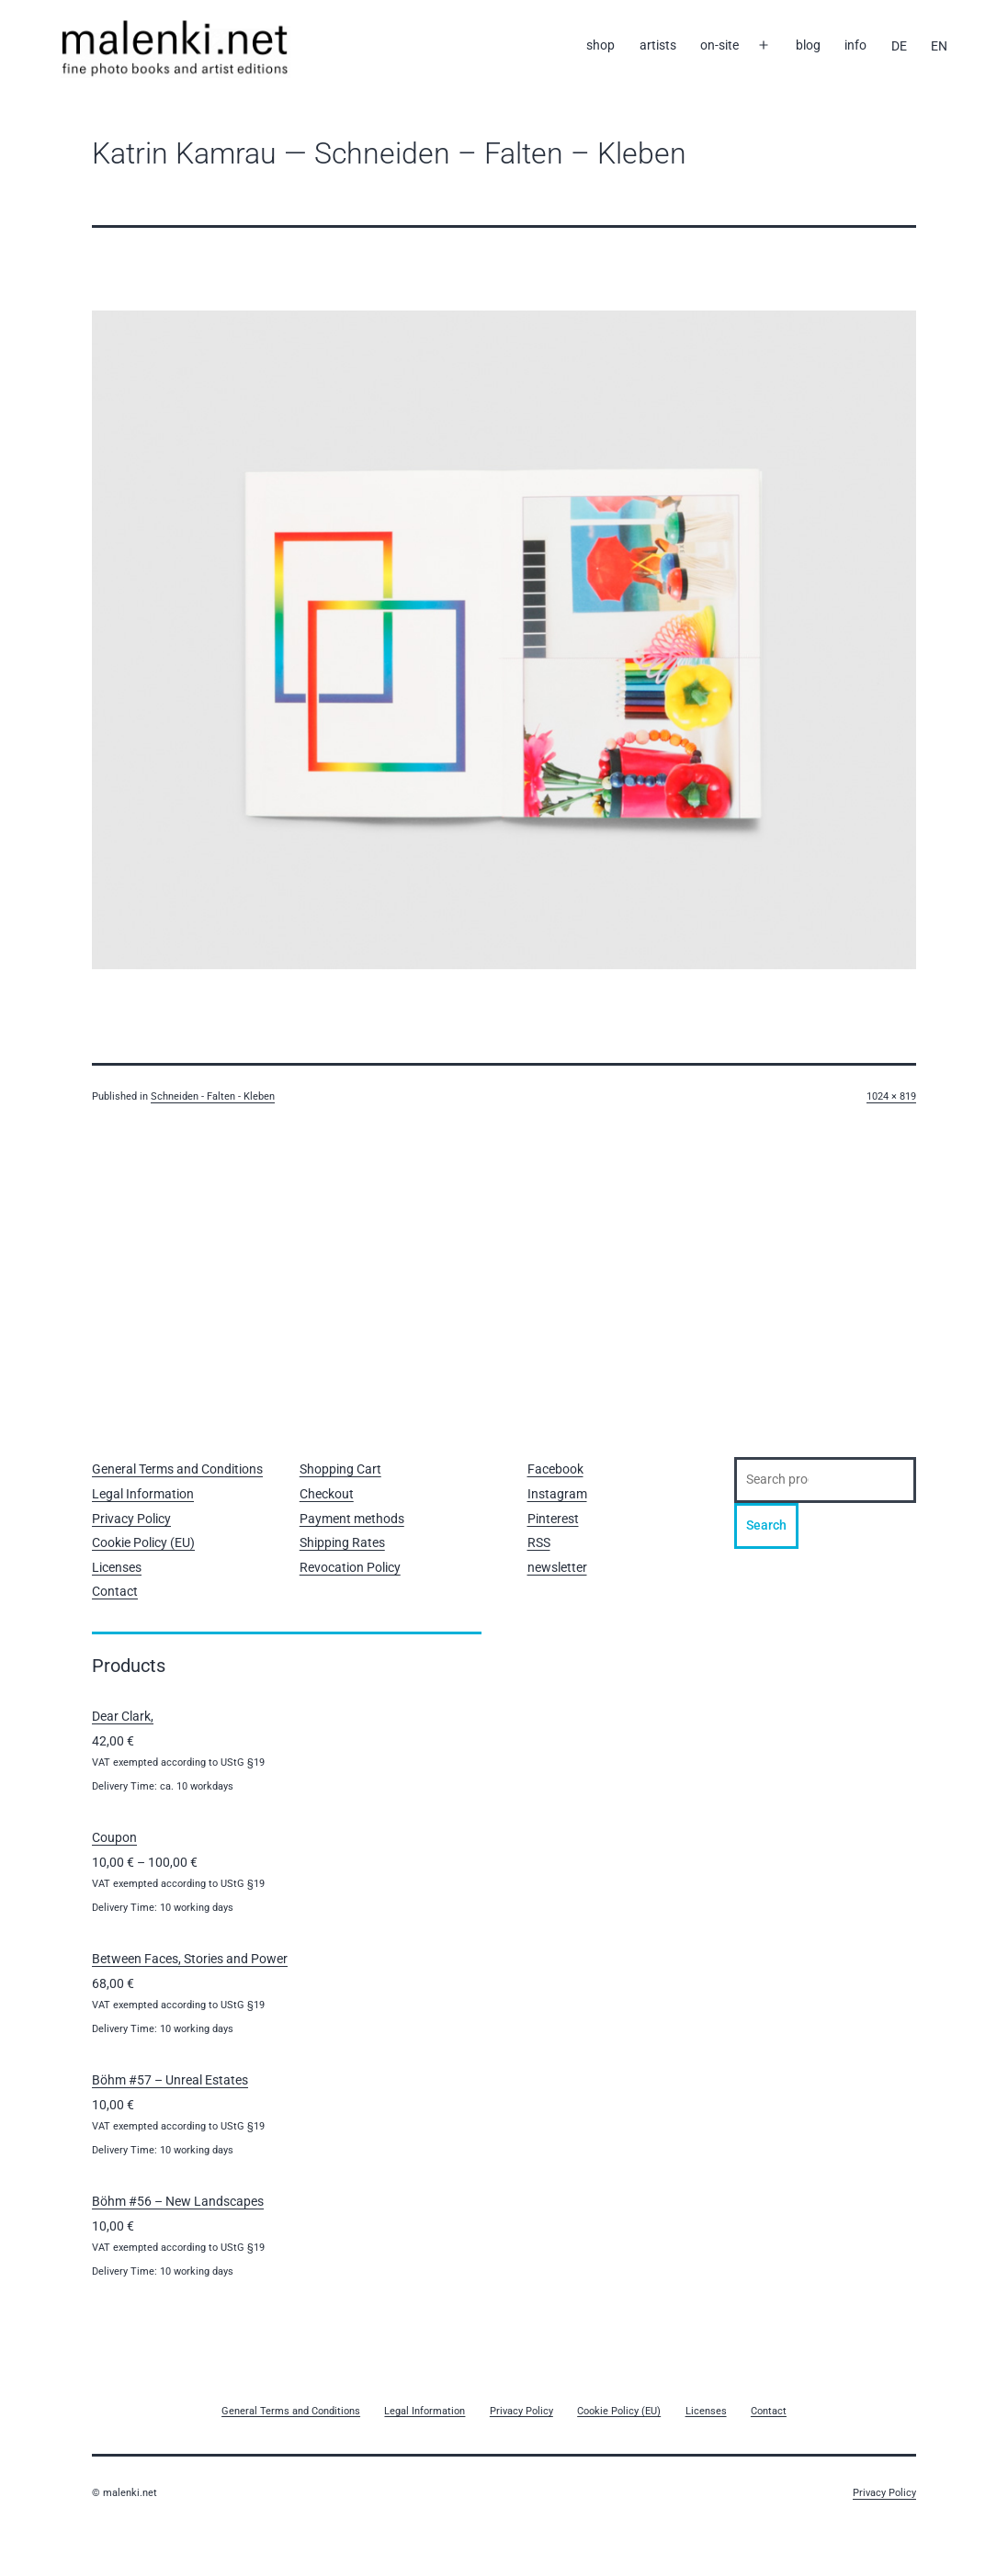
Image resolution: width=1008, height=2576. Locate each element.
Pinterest (553, 1518)
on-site (719, 45)
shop (600, 45)
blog (808, 45)
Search (766, 1525)
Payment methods (352, 1518)
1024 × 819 (891, 1096)
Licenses (117, 1567)
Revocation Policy (350, 1567)
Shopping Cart (340, 1469)
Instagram (557, 1493)
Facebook (555, 1469)
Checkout (327, 1493)
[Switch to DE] (899, 46)
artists (658, 45)
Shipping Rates (342, 1542)
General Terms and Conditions (177, 1469)
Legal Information (143, 1493)
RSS (538, 1542)
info (855, 45)
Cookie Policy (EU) (143, 1542)
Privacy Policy (131, 1518)
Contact (115, 1591)
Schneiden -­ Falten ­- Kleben (213, 1096)
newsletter (557, 1567)
